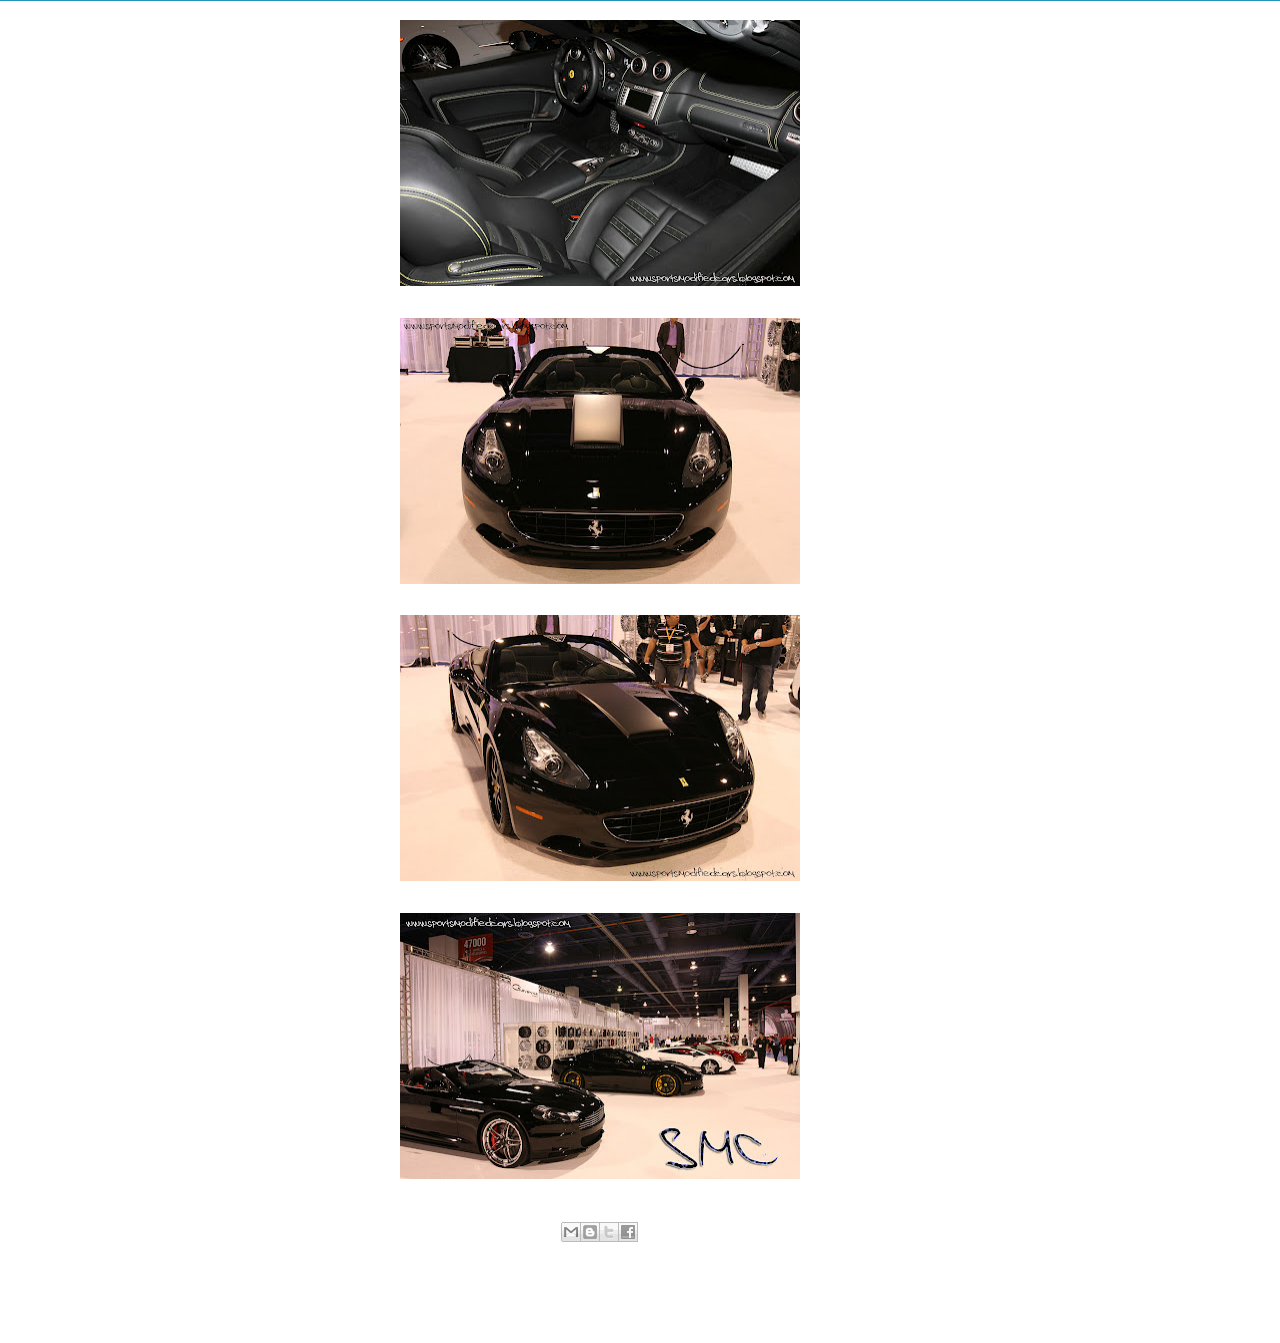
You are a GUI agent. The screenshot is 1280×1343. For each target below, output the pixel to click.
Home (603, 1298)
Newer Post (383, 1298)
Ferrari (619, 1253)
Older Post (819, 1298)
